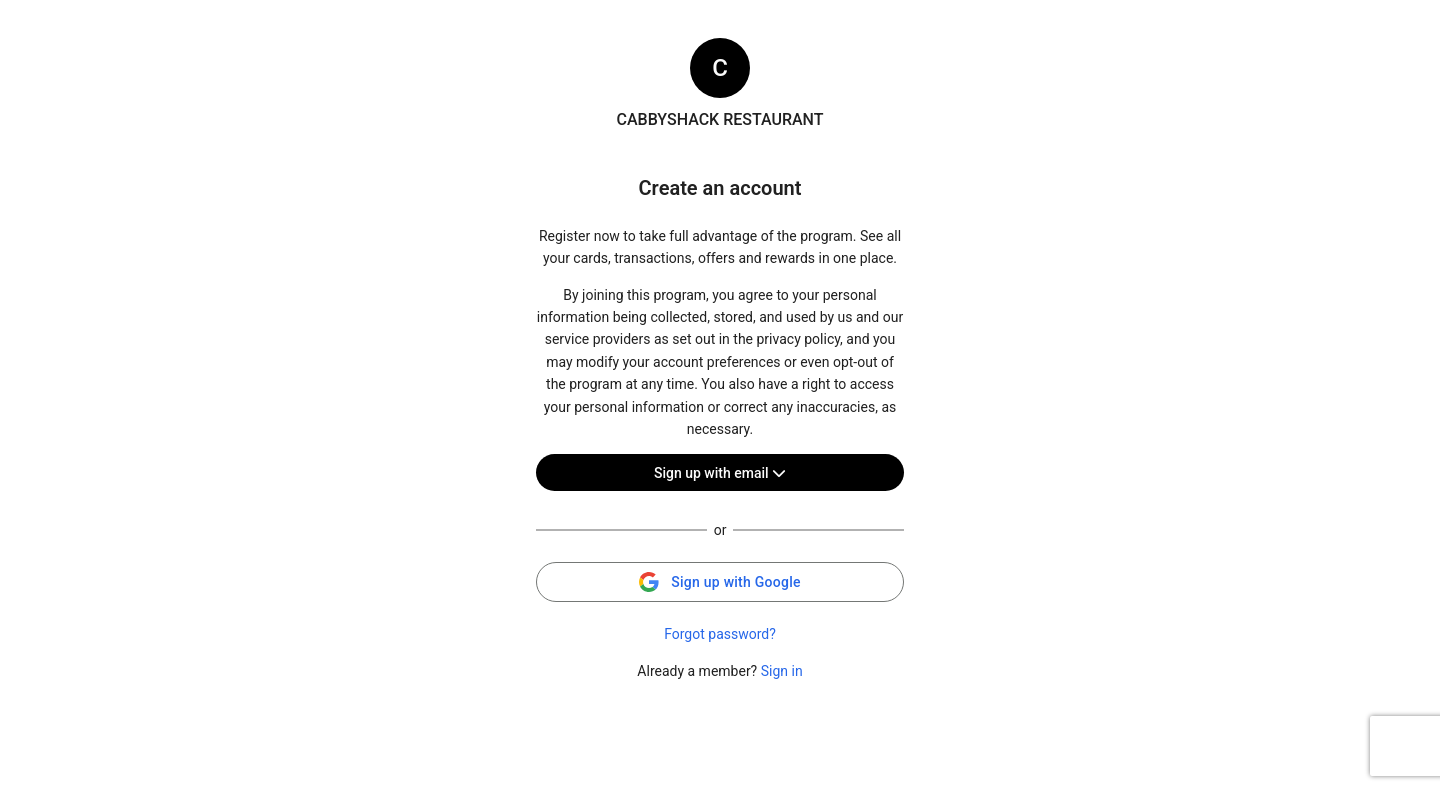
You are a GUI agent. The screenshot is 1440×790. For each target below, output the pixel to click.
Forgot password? (720, 634)
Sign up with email (720, 473)
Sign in (782, 671)
